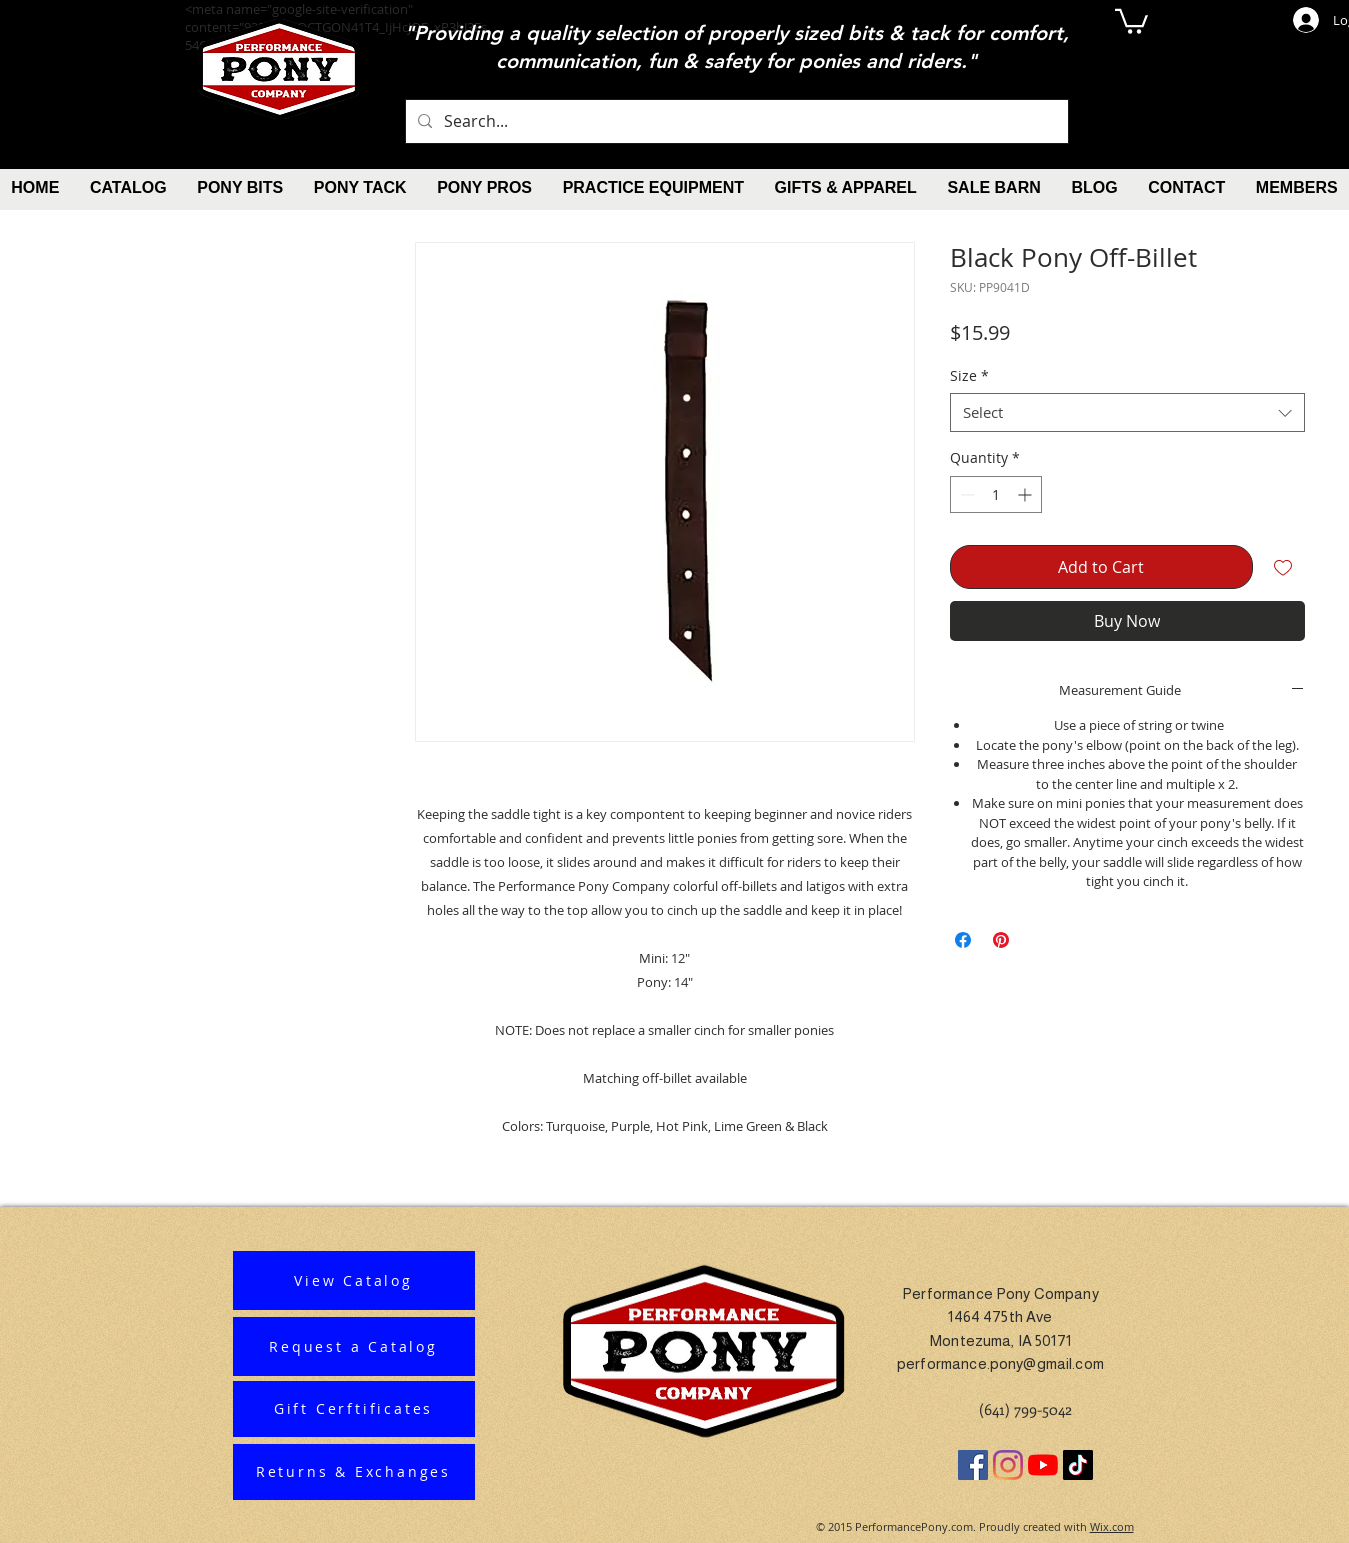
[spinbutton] (996, 494)
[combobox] (1127, 412)
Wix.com (1112, 1526)
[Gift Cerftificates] (354, 1409)
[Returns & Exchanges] (354, 1472)
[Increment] (1026, 494)
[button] (1131, 20)
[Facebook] (973, 1465)
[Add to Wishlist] (1283, 567)
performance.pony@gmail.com (1000, 1363)
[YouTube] (1043, 1465)
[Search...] (735, 121)
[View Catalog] (354, 1280)
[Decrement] (965, 494)
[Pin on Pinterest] (1001, 940)
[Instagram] (1008, 1465)
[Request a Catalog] (354, 1346)
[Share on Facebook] (963, 940)
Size (969, 375)
